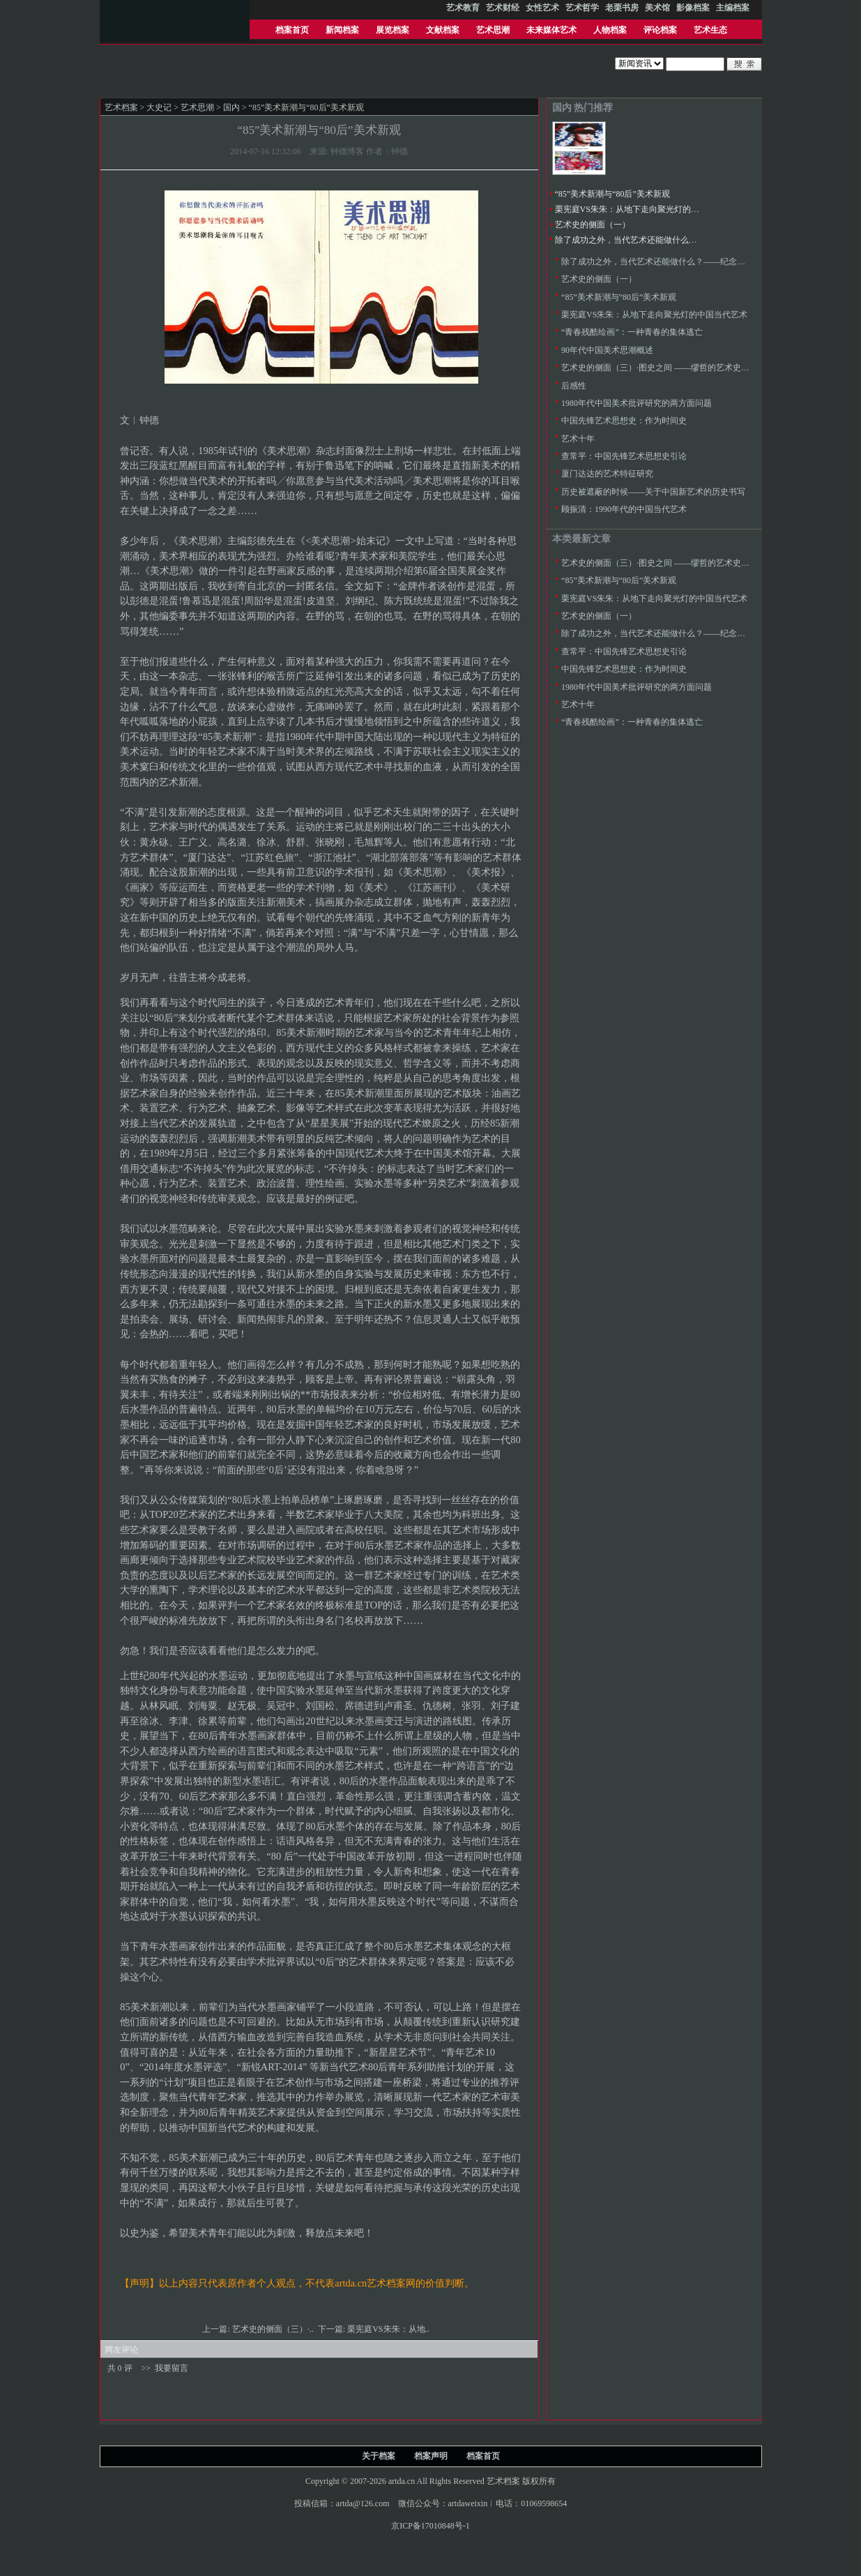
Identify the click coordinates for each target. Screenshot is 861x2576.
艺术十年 (578, 439)
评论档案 (660, 30)
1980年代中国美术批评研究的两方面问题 (636, 403)
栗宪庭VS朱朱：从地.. (389, 2329)
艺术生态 (710, 30)
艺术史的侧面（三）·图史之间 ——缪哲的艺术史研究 (659, 367)
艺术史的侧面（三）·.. (274, 2329)
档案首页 (292, 30)
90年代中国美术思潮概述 (607, 350)
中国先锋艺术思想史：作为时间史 (624, 420)
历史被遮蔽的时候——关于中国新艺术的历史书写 (653, 492)
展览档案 (392, 30)
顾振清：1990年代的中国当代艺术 (624, 509)
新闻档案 (342, 30)
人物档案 (610, 30)
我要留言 (171, 2368)
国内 (231, 107)
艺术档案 (121, 107)
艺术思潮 (493, 30)
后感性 (573, 386)
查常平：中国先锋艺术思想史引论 (624, 456)
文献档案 (442, 30)
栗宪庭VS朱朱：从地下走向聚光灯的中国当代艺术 (648, 209)
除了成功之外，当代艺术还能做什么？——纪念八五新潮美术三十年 (680, 240)
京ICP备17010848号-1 (430, 2526)
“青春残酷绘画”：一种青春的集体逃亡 (632, 332)
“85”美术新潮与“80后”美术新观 (612, 194)
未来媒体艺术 (551, 30)
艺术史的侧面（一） (592, 224)
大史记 (159, 107)
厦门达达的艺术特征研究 (607, 474)
